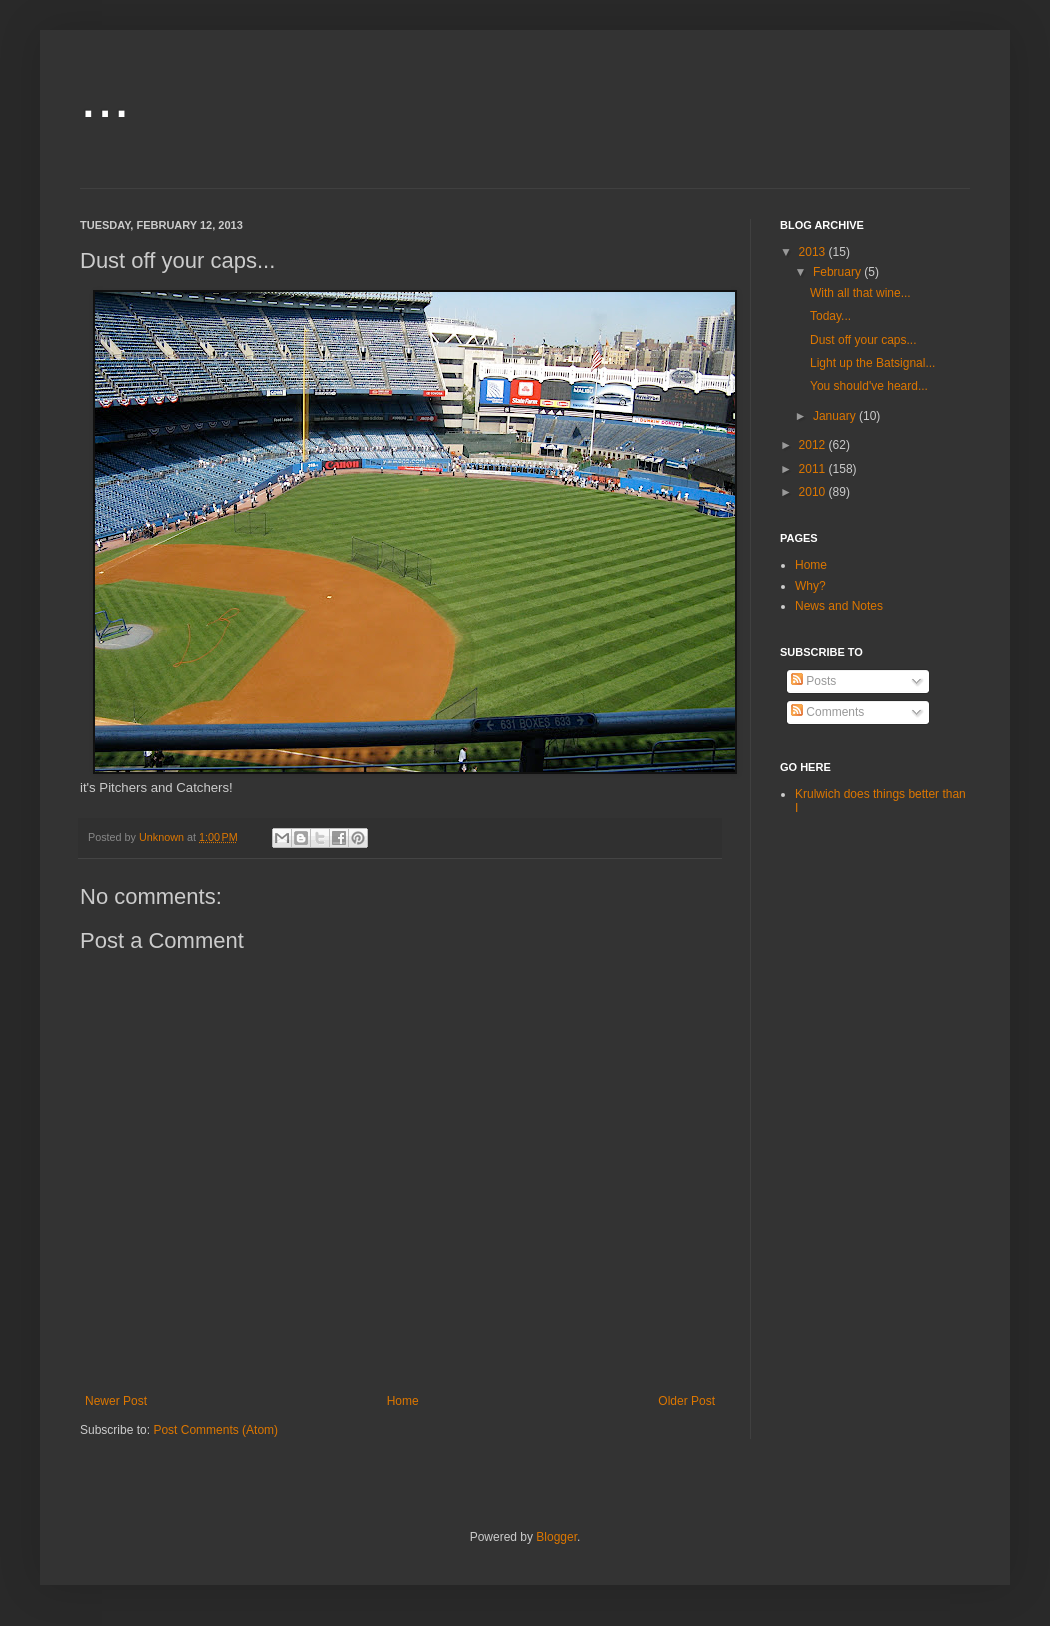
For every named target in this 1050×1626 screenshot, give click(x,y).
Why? (810, 586)
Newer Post (116, 1401)
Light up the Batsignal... (872, 363)
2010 (814, 492)
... (105, 96)
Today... (830, 316)
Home (403, 1401)
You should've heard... (869, 386)
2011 (814, 469)
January (836, 416)
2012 (814, 445)
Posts (813, 681)
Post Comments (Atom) (215, 1430)
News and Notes (839, 606)
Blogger (556, 1537)
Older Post (686, 1401)
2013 (814, 252)
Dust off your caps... (863, 340)
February (838, 272)
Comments (827, 712)
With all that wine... (860, 293)
